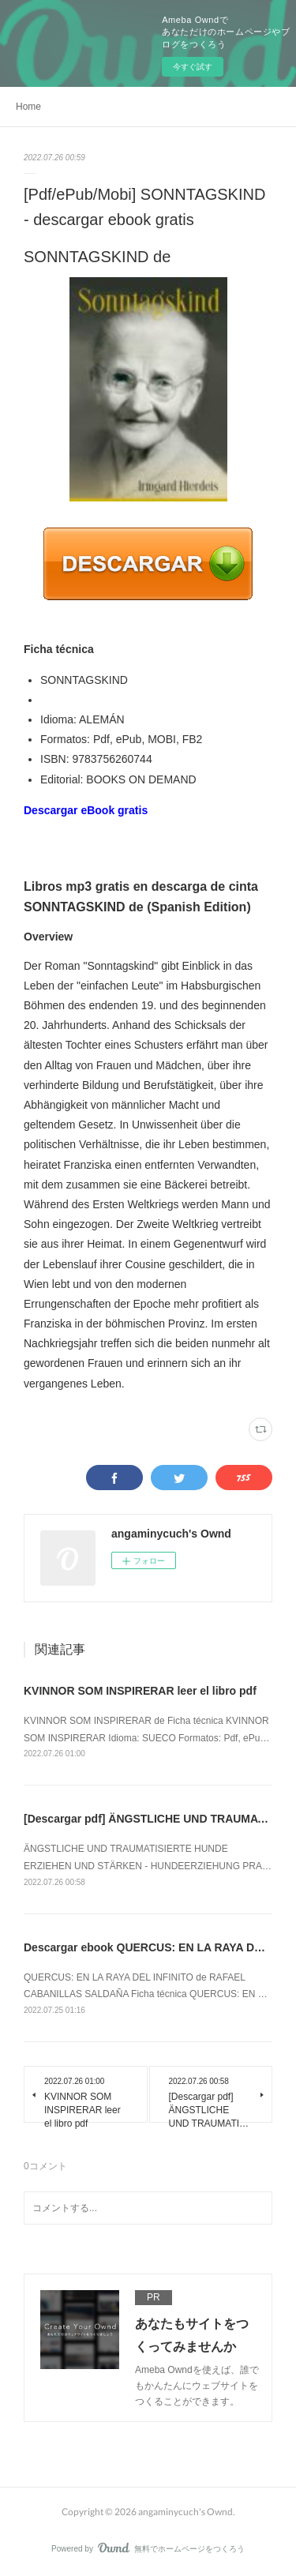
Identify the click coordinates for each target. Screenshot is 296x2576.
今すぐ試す (192, 66)
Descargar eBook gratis (86, 810)
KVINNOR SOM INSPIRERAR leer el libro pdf (140, 1690)
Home (28, 106)
